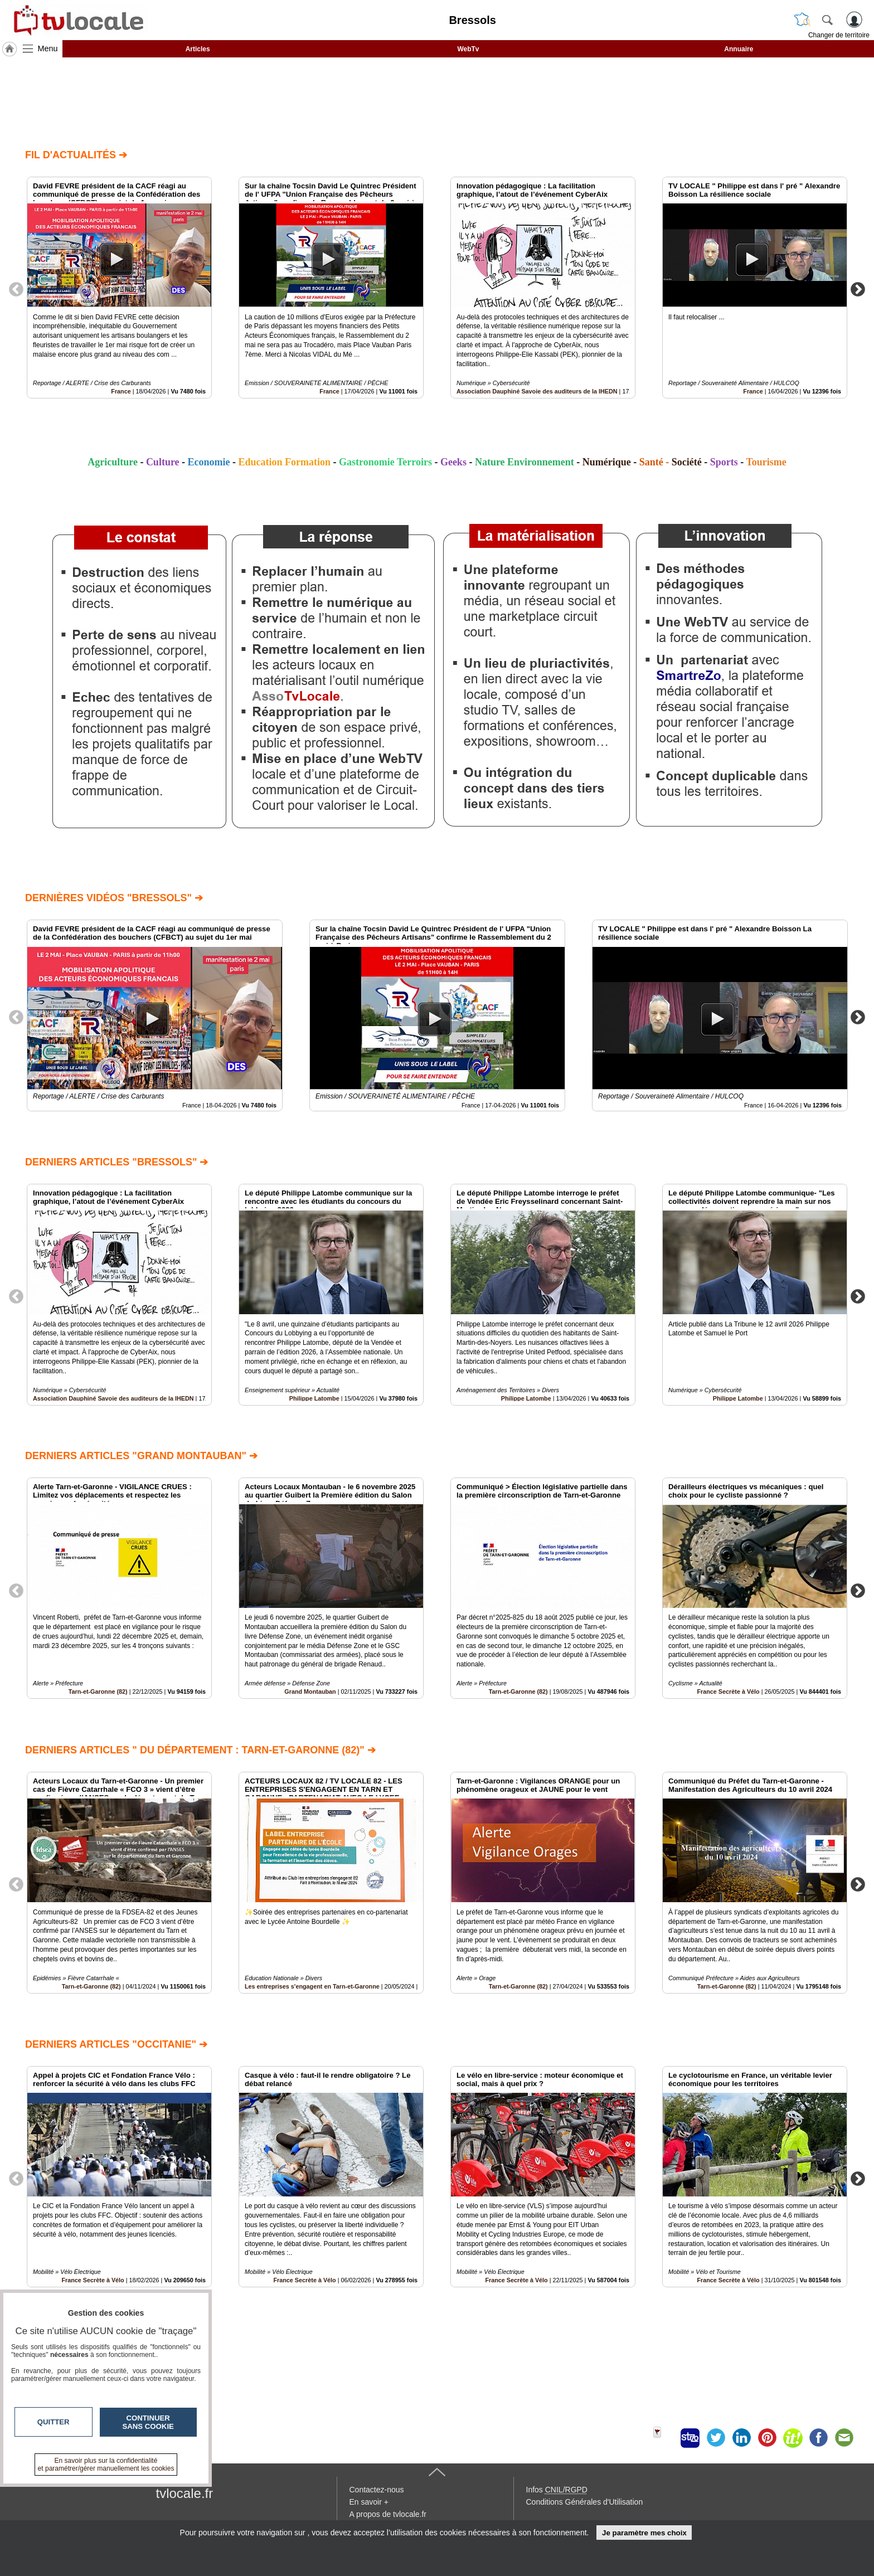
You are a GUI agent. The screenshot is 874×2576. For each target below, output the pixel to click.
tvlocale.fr (184, 2493)
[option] (119, 287)
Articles (198, 49)
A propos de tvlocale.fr (388, 2514)
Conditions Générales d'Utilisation (584, 2501)
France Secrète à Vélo (728, 1692)
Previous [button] (16, 289)
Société (687, 462)
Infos (556, 2489)
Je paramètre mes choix (644, 2533)
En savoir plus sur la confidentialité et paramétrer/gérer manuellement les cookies (106, 2464)
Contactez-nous (376, 2489)
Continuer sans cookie (148, 2422)
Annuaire (738, 49)
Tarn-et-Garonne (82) (98, 1692)
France (120, 391)
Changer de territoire (839, 35)
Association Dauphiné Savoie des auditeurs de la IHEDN (537, 391)
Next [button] (857, 289)
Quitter (53, 2422)
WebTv (468, 49)
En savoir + (369, 2501)
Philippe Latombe (314, 1397)
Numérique (606, 462)
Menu (48, 48)
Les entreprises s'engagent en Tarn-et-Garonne (312, 1986)
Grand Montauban (310, 1692)
